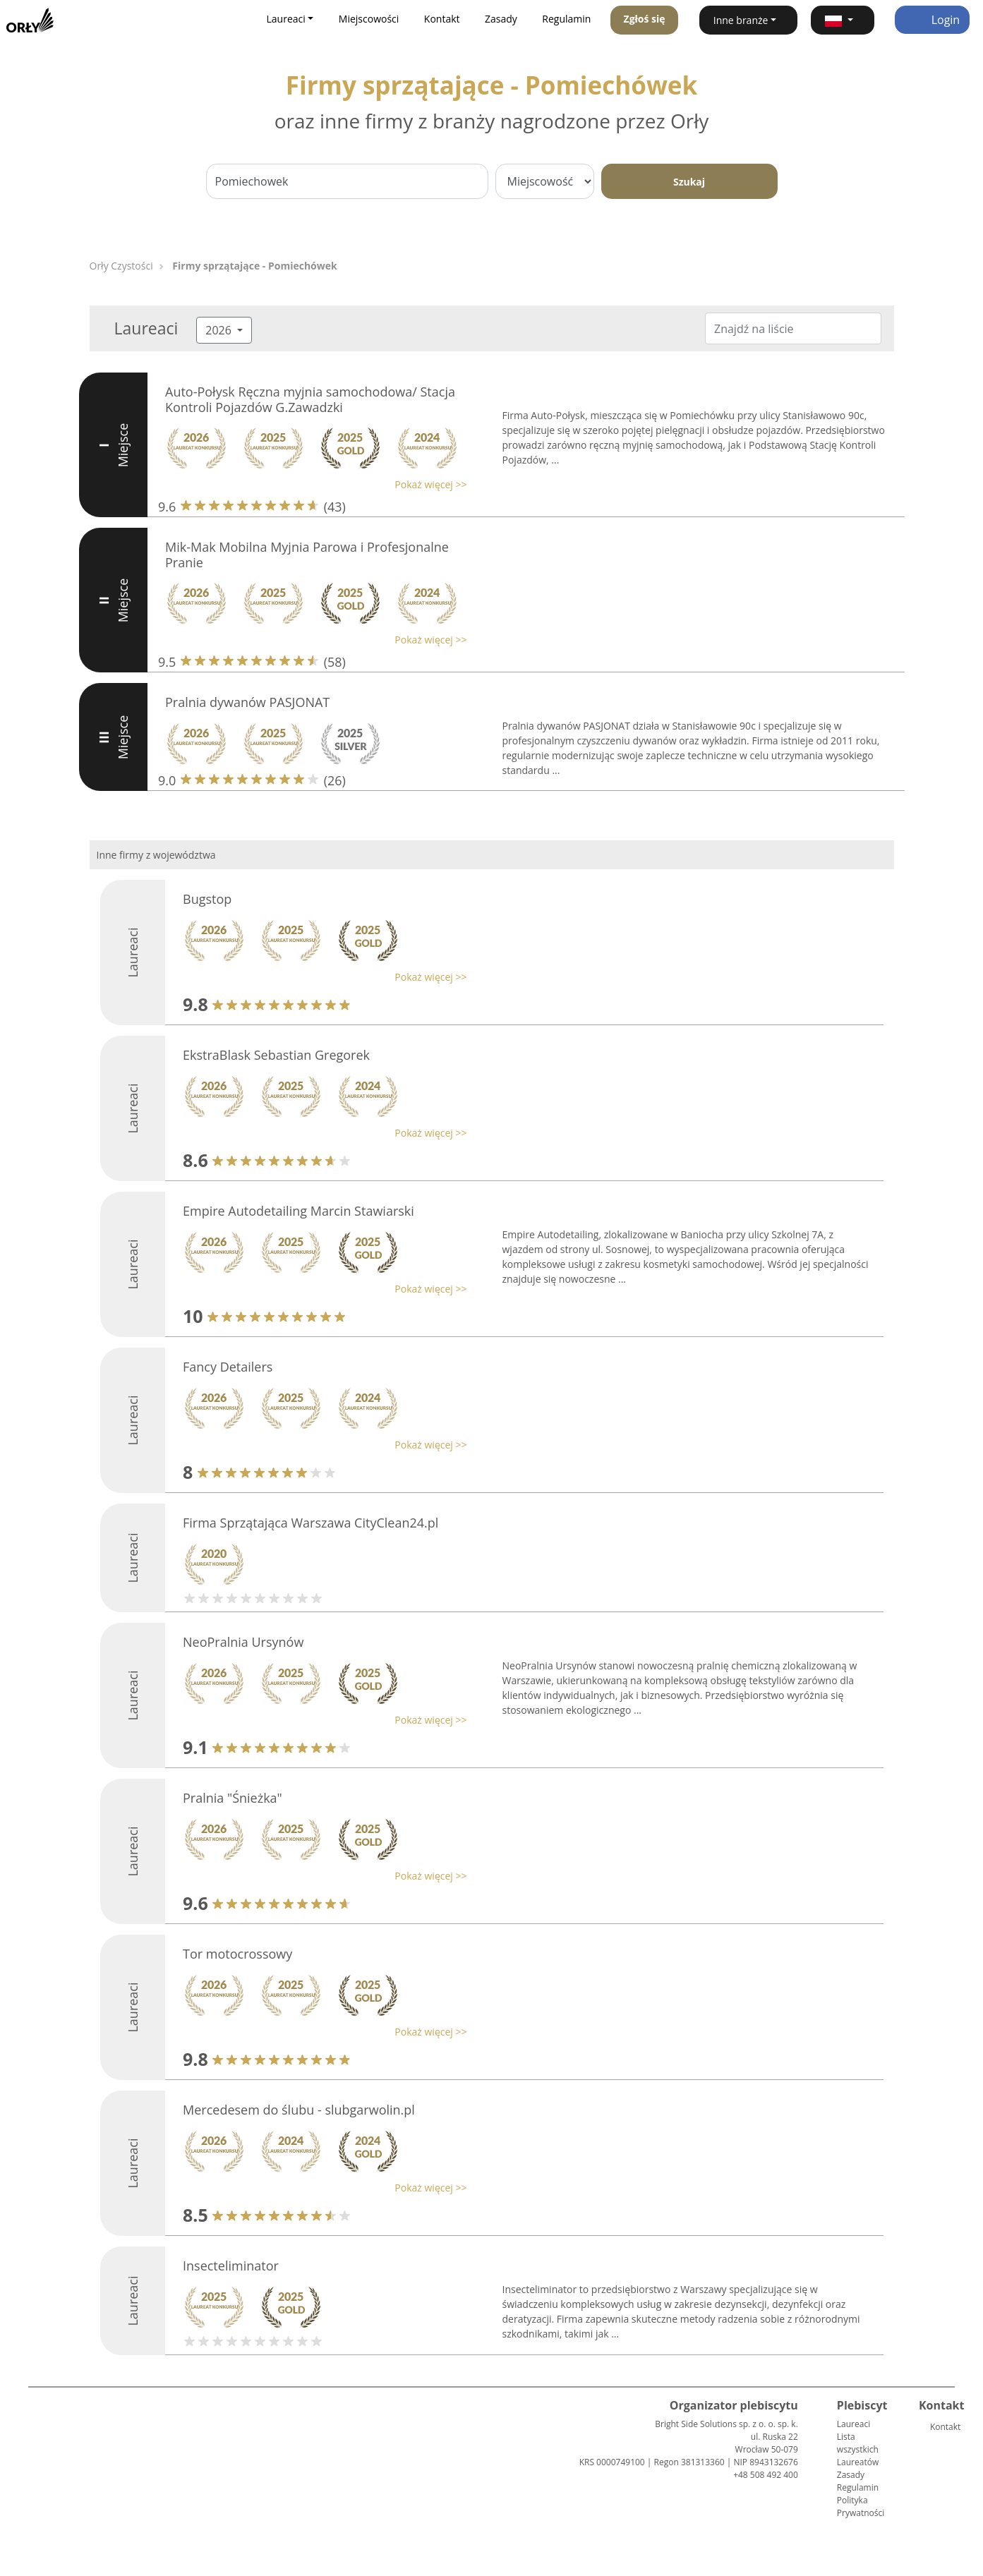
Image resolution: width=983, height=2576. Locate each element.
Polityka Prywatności (860, 2506)
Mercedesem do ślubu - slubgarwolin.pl (299, 2109)
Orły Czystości (121, 265)
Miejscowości (369, 18)
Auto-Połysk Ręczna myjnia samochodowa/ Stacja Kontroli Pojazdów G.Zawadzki (310, 399)
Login (932, 19)
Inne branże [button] (740, 20)
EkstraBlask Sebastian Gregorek (276, 1054)
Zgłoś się (644, 18)
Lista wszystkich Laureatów (858, 2449)
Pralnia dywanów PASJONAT (247, 702)
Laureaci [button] (286, 18)
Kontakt (442, 18)
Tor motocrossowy (237, 1953)
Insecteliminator (231, 2265)
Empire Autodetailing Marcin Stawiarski (298, 1210)
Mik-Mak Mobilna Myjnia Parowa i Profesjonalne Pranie (307, 554)
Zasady (501, 18)
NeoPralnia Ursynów (243, 1641)
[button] (842, 20)
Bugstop (207, 898)
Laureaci (853, 2424)
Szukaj (689, 181)
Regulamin (566, 18)
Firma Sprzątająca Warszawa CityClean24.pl (310, 1522)
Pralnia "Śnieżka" (232, 1797)
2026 (219, 330)
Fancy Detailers (227, 1366)
